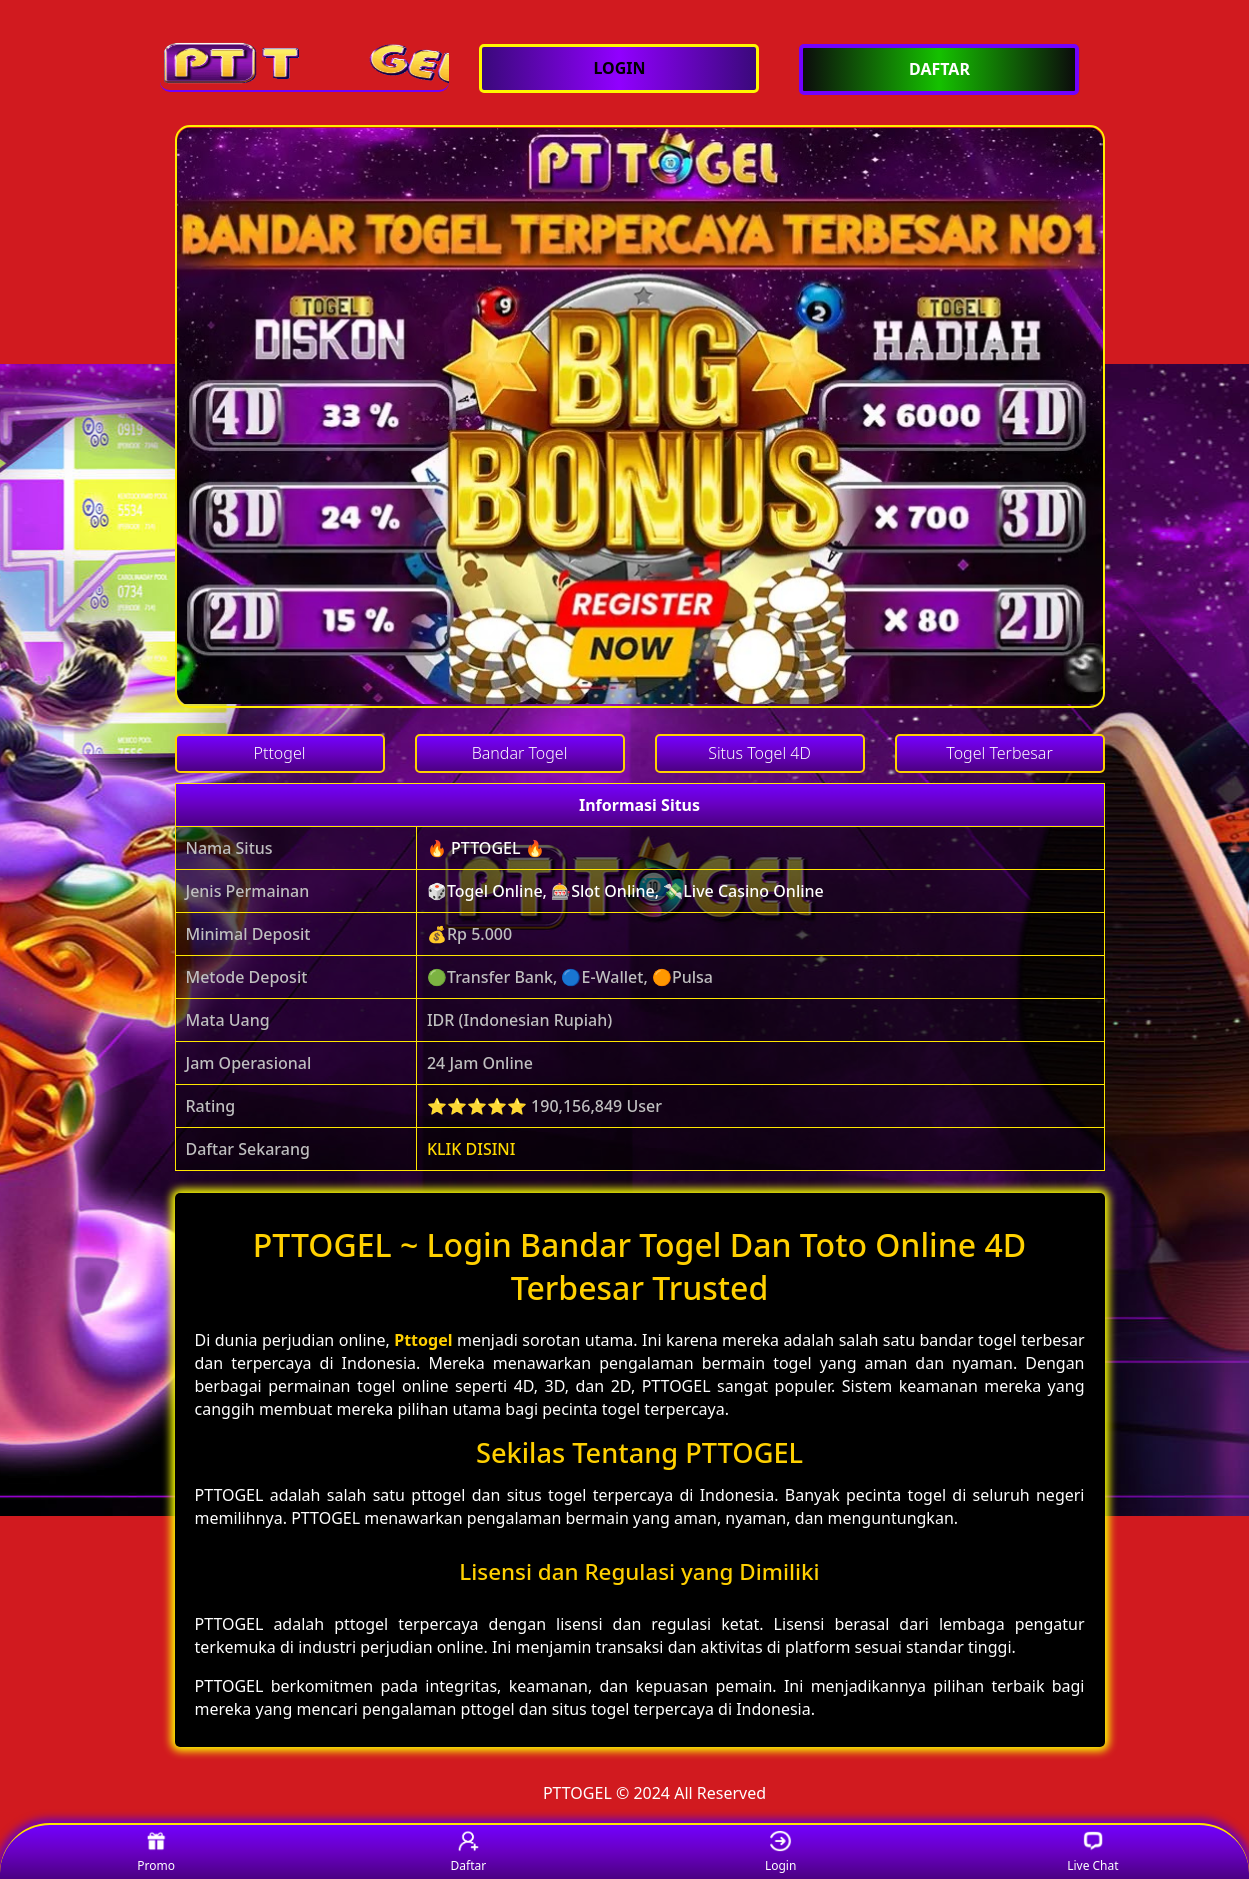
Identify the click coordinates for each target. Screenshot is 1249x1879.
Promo (156, 1852)
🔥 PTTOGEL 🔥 (486, 848)
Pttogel (423, 1340)
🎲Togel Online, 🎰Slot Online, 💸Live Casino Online (625, 891)
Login (780, 1852)
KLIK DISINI (471, 1149)
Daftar (469, 1852)
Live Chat (1092, 1852)
